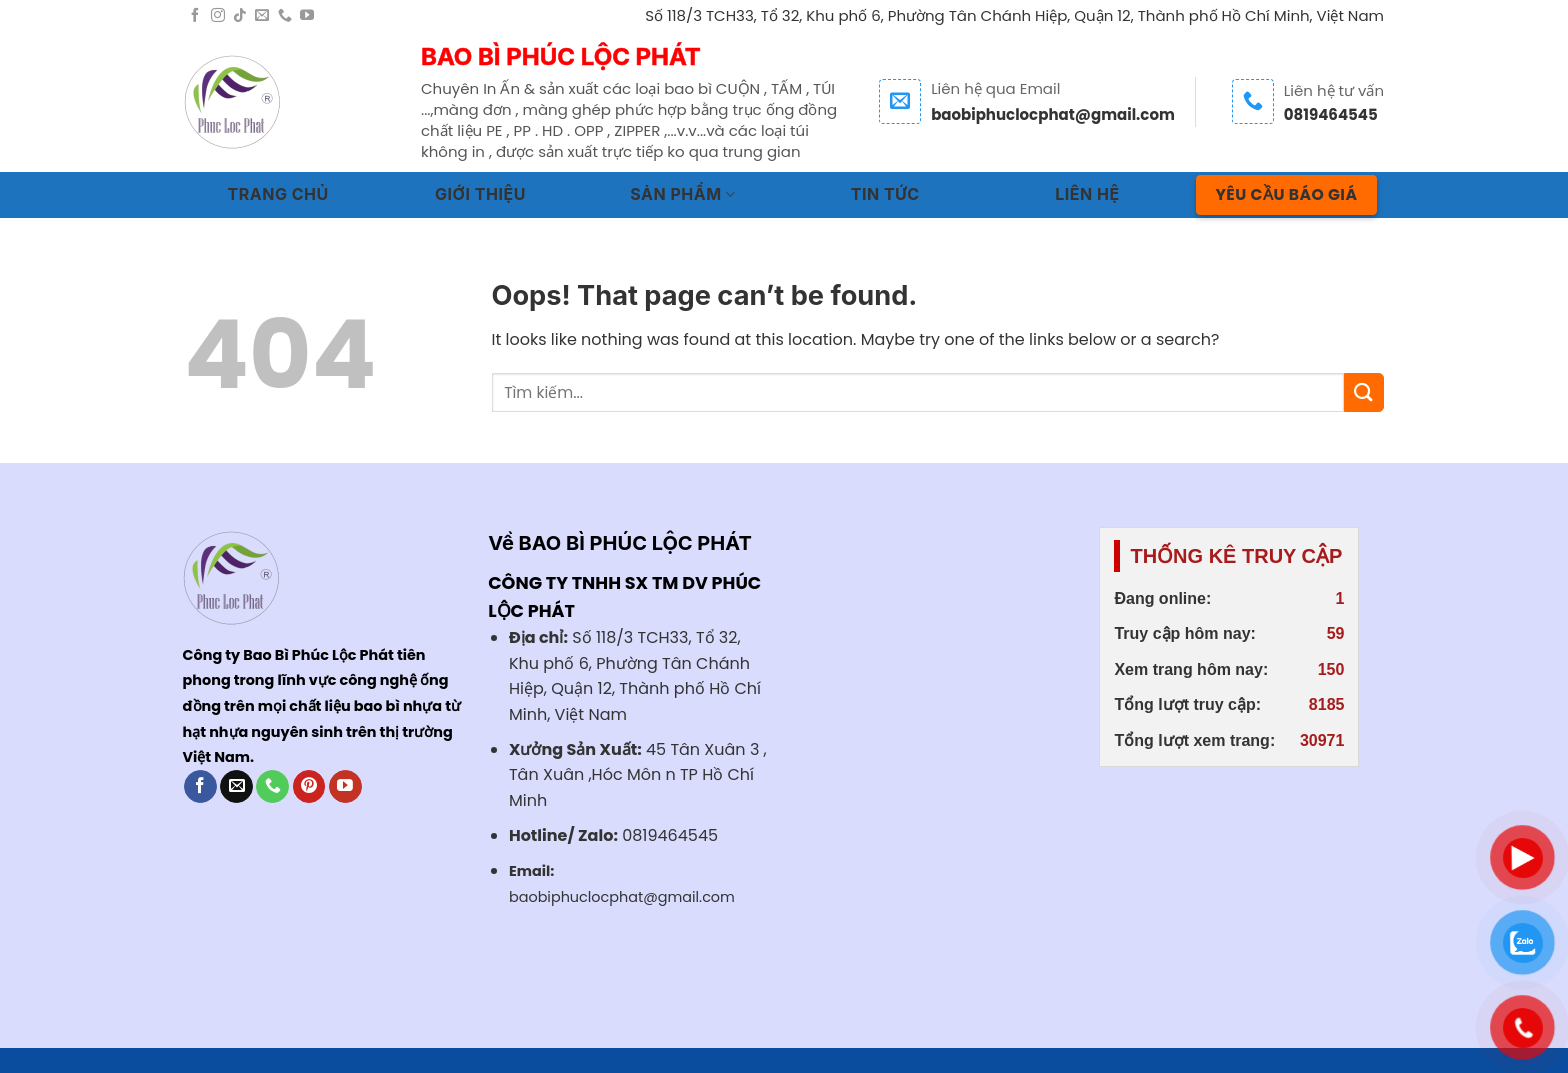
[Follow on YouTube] (307, 16)
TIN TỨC (885, 194)
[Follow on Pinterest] (309, 787)
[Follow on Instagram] (218, 16)
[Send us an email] (262, 16)
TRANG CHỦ (278, 194)
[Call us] (285, 16)
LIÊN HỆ (1087, 194)
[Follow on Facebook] (195, 16)
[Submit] (1364, 392)
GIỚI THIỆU (480, 194)
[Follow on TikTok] (240, 16)
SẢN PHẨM (682, 194)
